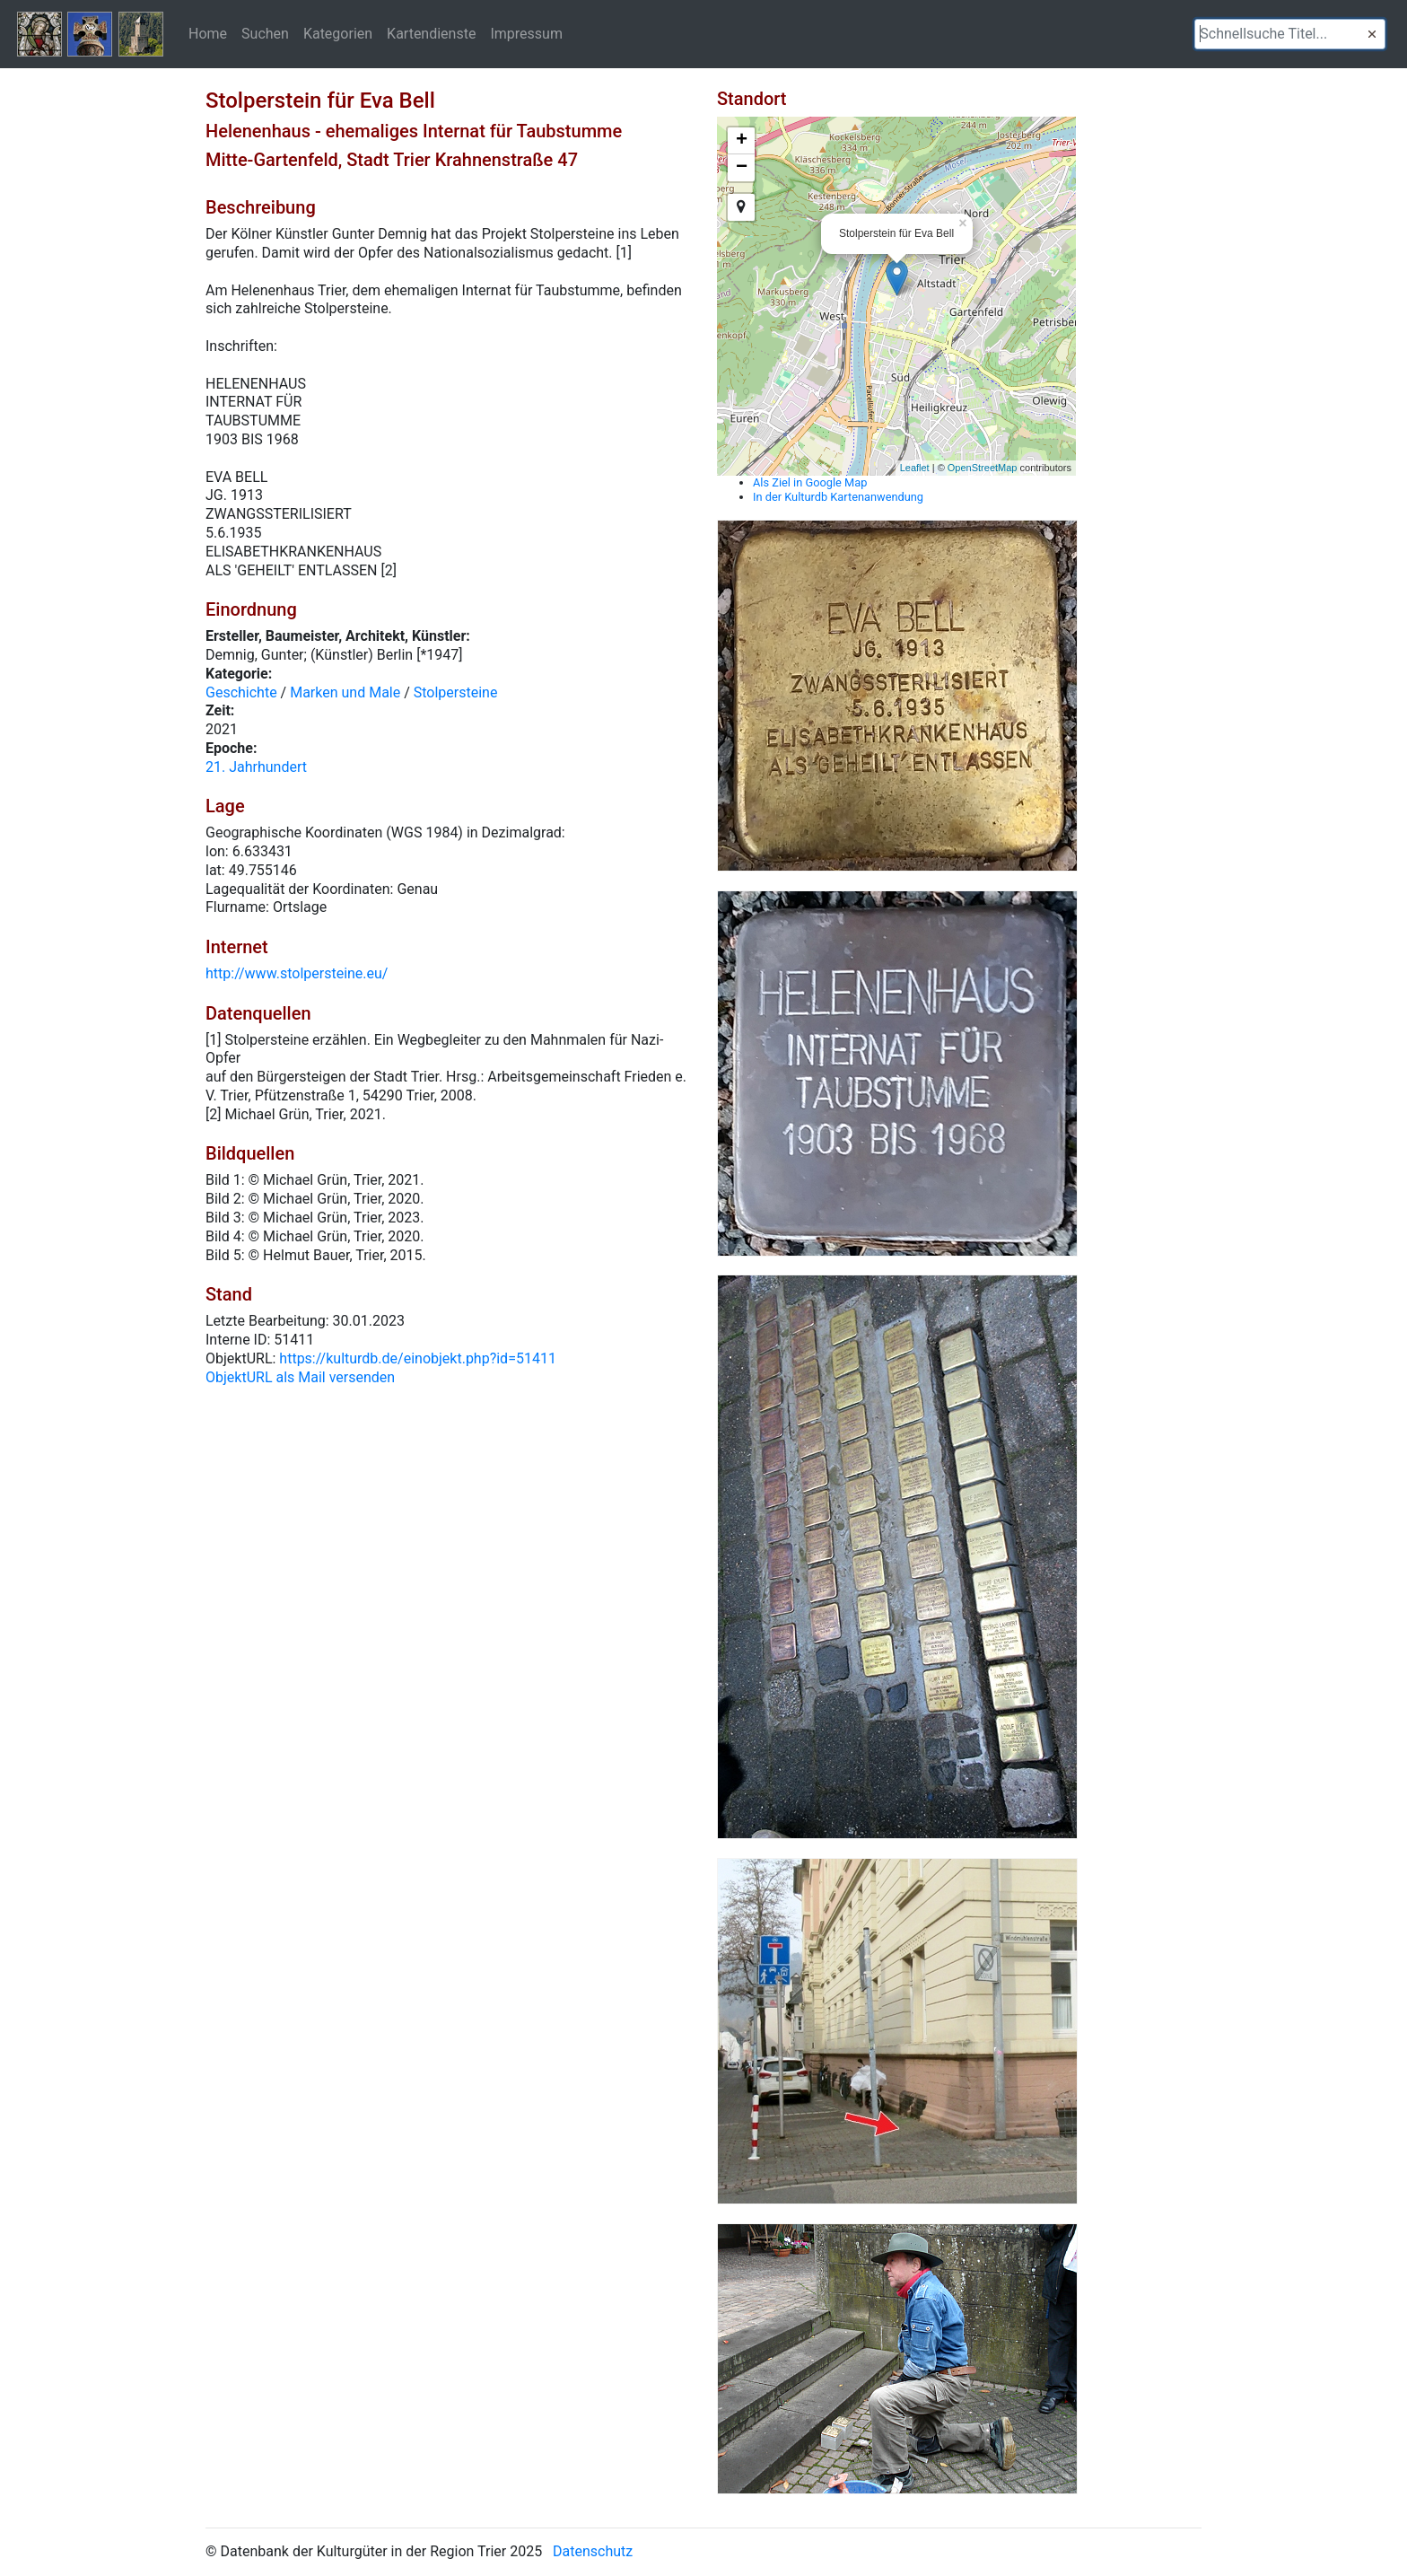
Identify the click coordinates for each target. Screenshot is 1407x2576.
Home (207, 33)
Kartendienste (431, 33)
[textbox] (1290, 34)
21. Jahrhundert (256, 766)
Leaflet (915, 467)
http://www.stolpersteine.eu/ (296, 973)
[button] (1372, 34)
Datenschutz (593, 2551)
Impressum (526, 33)
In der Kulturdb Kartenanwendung (838, 497)
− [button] (741, 167)
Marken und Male (345, 692)
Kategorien (337, 33)
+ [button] (741, 140)
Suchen (265, 33)
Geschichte (241, 692)
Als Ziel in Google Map (810, 482)
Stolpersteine (456, 692)
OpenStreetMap (983, 467)
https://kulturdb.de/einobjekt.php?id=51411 (417, 1358)
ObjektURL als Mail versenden (300, 1377)
